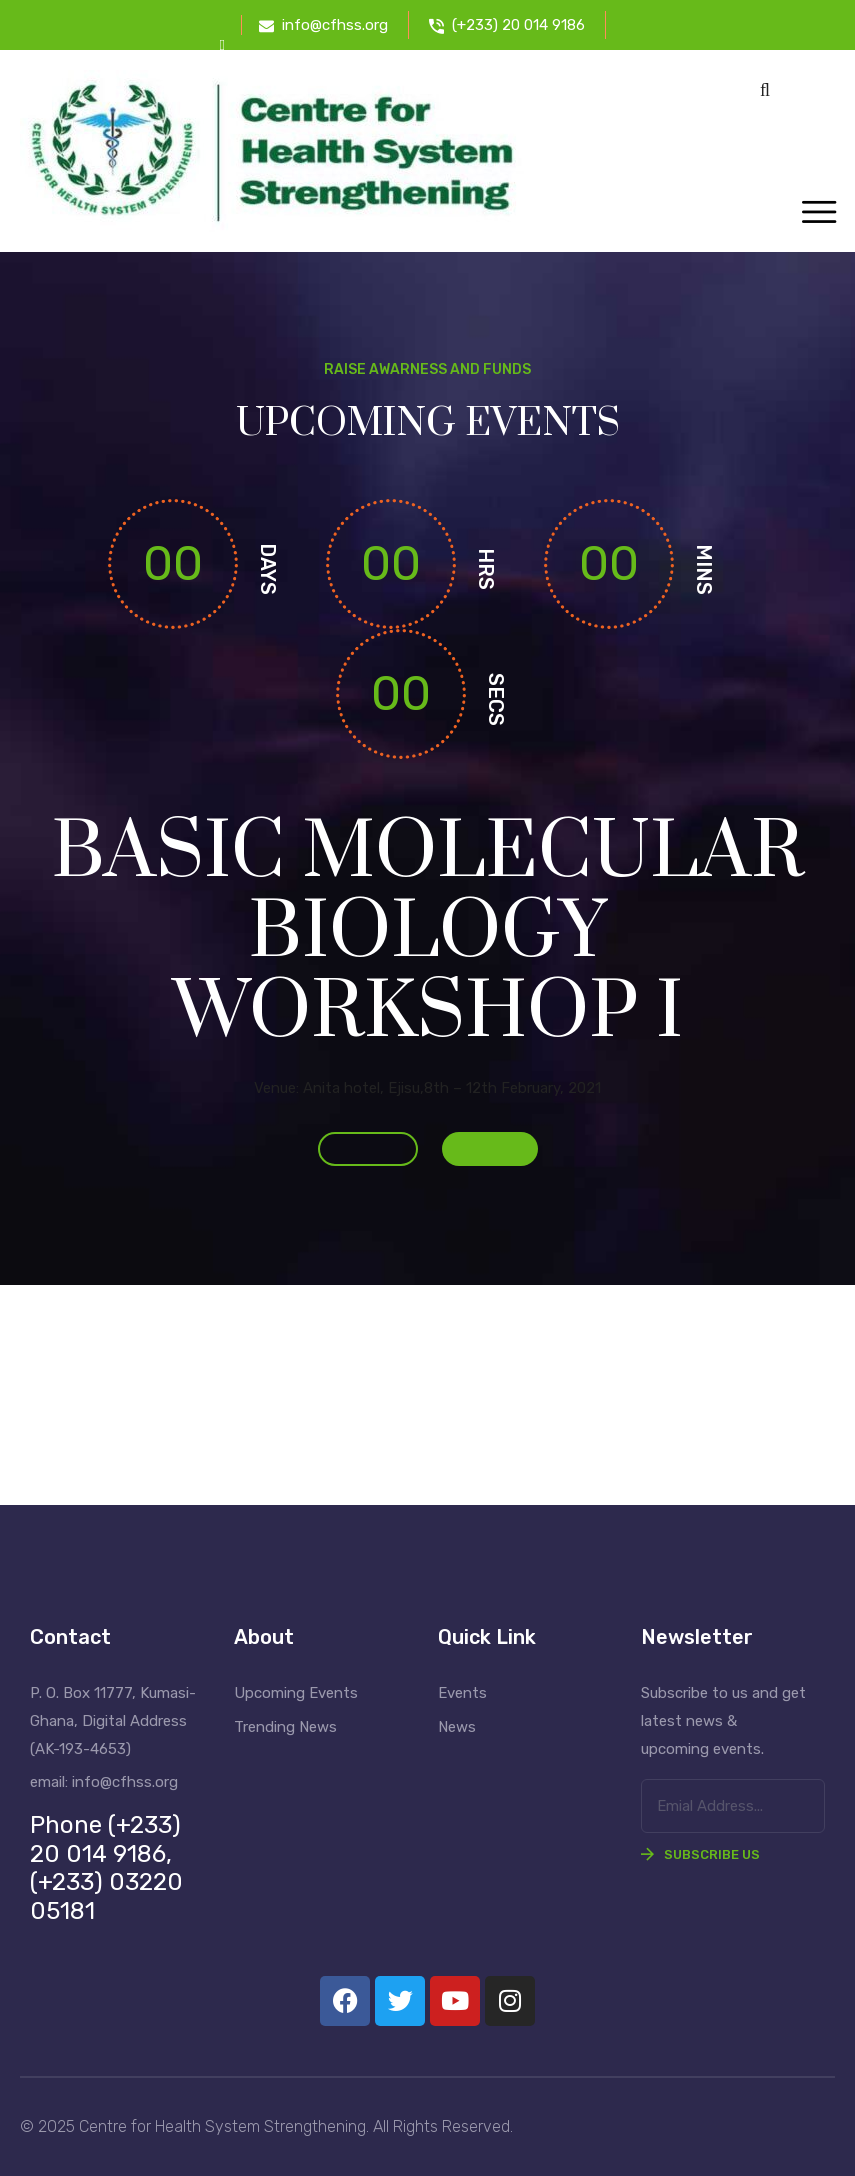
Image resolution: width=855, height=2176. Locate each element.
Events (462, 1693)
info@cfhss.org (335, 25)
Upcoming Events (296, 1693)
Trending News (285, 1727)
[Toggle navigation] (818, 213)
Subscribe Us (700, 1854)
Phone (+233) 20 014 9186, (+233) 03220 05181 (106, 1868)
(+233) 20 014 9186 (518, 25)
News (457, 1727)
